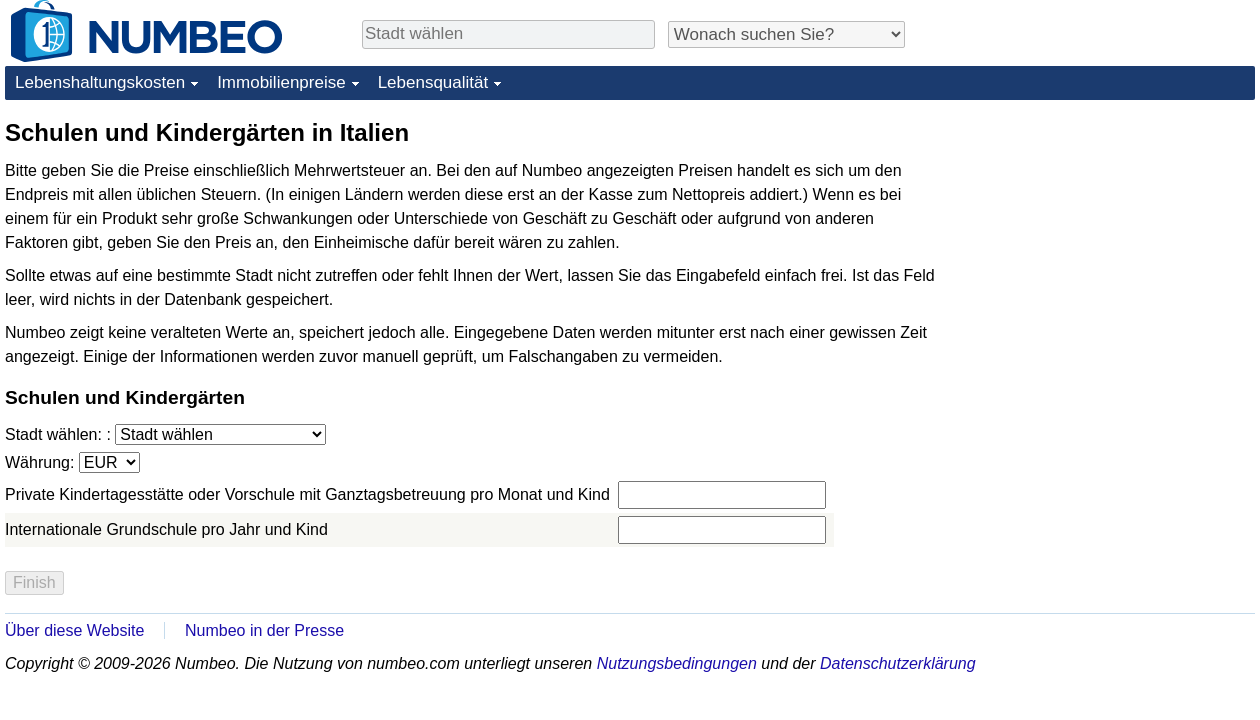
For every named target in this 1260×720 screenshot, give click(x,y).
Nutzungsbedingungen (677, 663)
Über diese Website (74, 630)
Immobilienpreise (281, 82)
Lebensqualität (433, 82)
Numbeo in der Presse (264, 630)
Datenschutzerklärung (898, 663)
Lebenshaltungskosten (100, 82)
